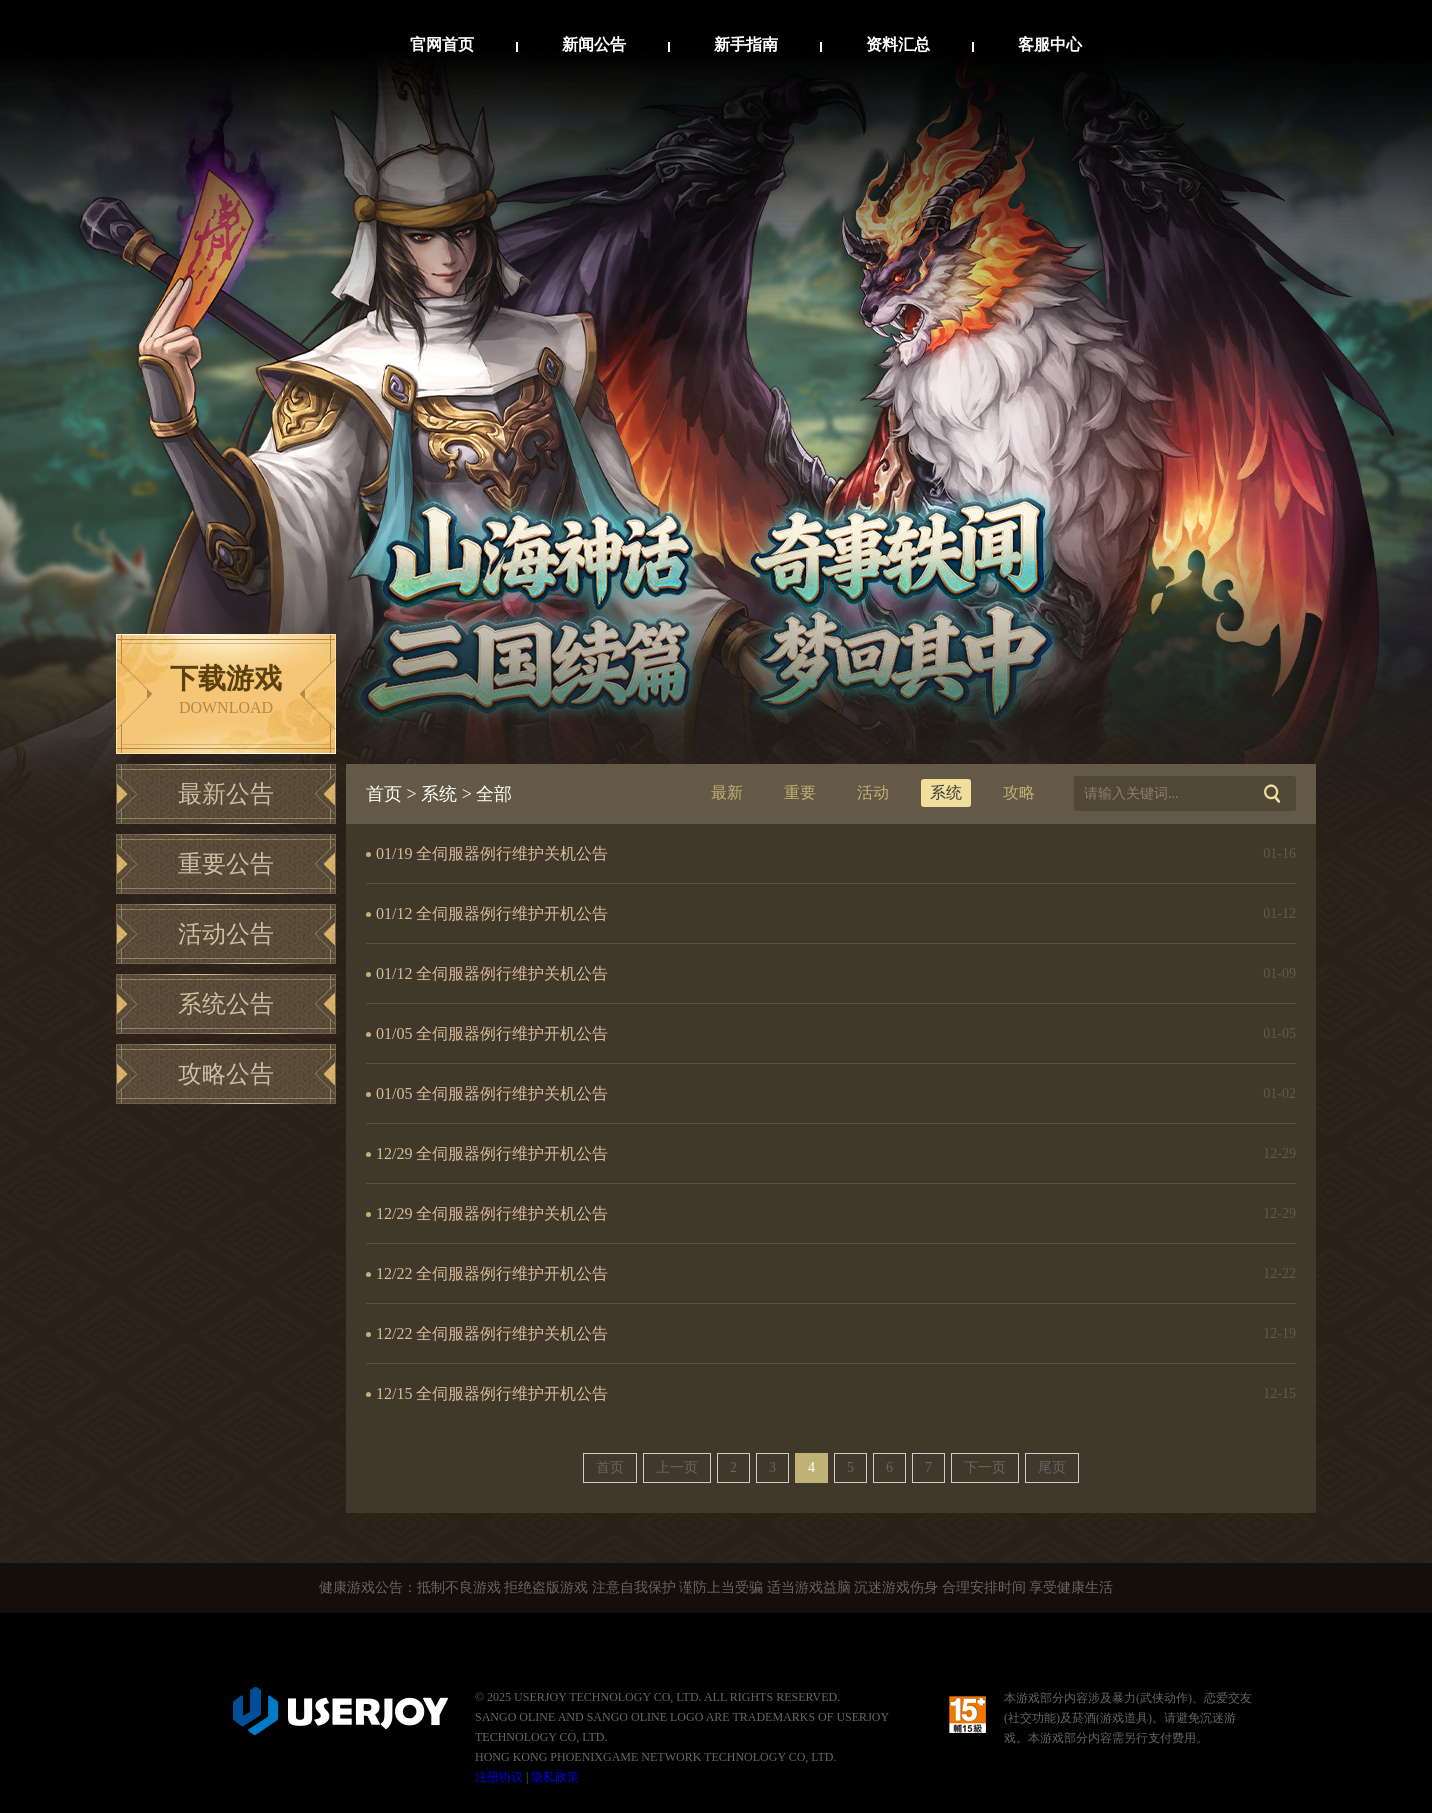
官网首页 (442, 44)
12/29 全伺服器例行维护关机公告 (492, 1213)
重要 (800, 792)
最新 (727, 792)
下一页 (985, 1467)
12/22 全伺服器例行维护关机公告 (492, 1333)
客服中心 (1050, 44)
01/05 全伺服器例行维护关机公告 (492, 1093)
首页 (384, 794)
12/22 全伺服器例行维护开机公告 (492, 1273)
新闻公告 (594, 44)
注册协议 (499, 1777)
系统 (439, 794)
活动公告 (226, 934)
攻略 (1019, 792)
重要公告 (226, 864)
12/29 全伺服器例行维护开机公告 (492, 1153)
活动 (873, 792)
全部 (494, 794)
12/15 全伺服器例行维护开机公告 (492, 1393)
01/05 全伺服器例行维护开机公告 (492, 1033)
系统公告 (226, 1004)
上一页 (677, 1467)
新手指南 (746, 44)
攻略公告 (226, 1074)
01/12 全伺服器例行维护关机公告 (492, 973)
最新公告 (226, 794)
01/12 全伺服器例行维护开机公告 (492, 913)
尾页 (1052, 1467)
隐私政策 (555, 1777)
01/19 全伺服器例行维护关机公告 (492, 853)
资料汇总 (898, 44)
